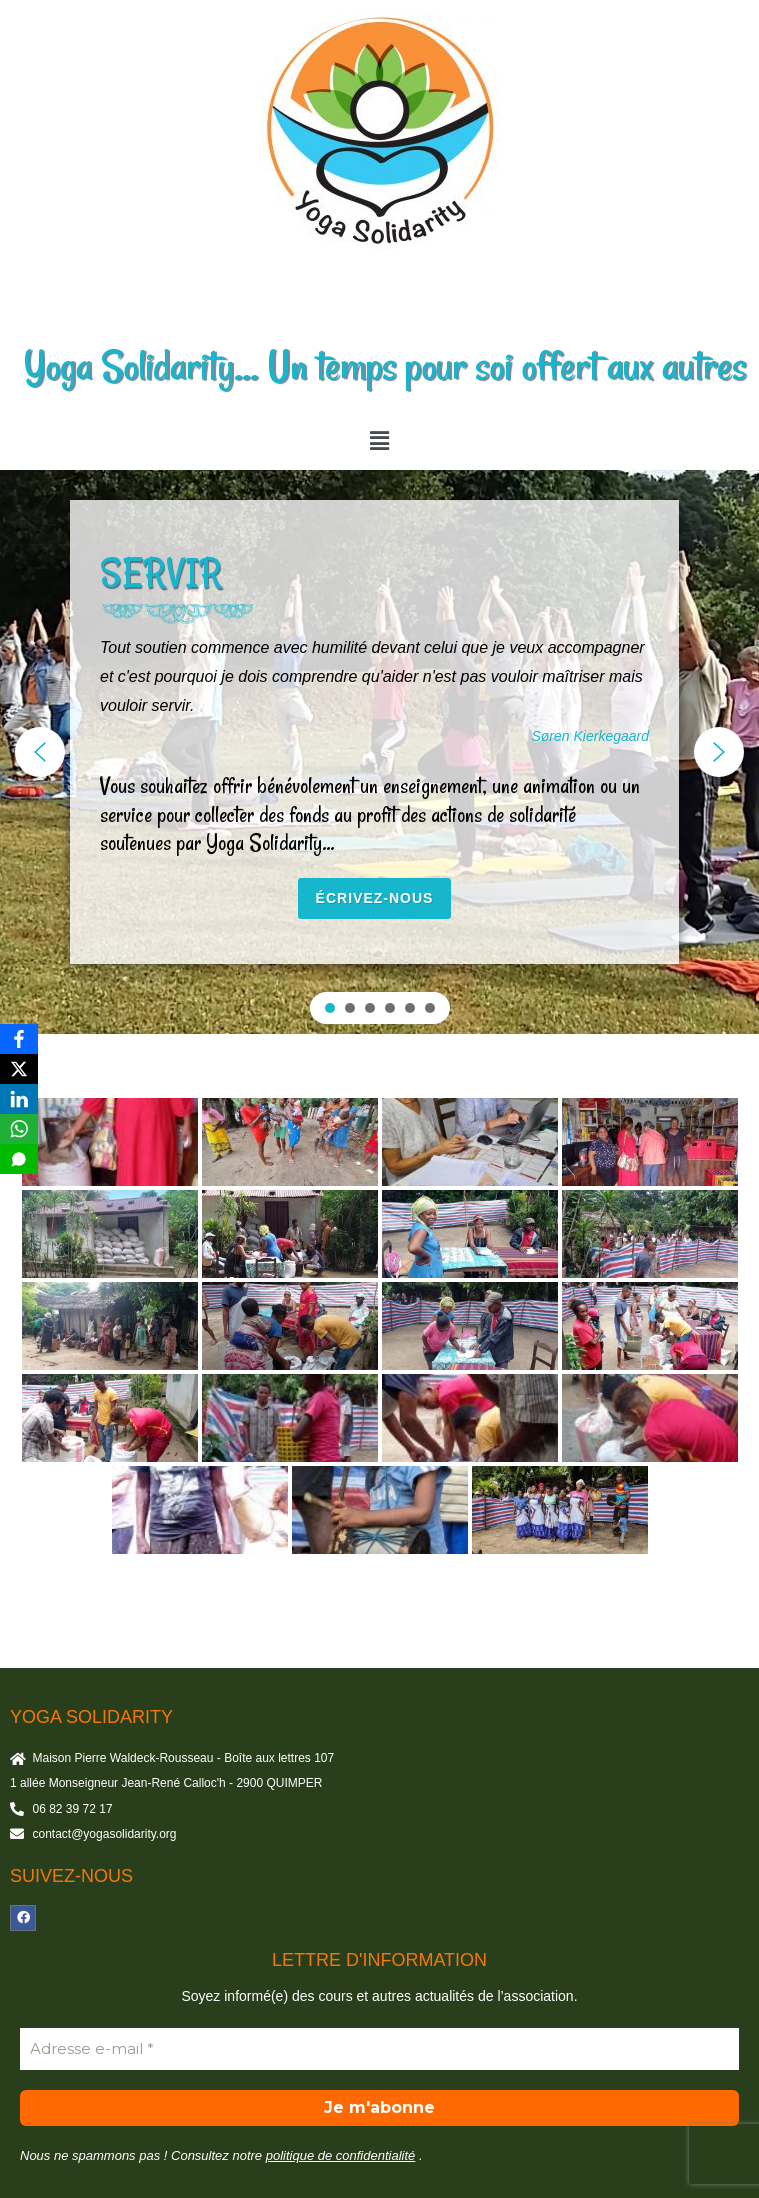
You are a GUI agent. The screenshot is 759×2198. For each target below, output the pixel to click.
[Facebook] (19, 1039)
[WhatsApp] (19, 1129)
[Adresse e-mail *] (379, 2049)
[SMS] (19, 1159)
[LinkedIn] (19, 1099)
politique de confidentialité (341, 2155)
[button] (379, 441)
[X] (19, 1069)
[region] (379, 752)
